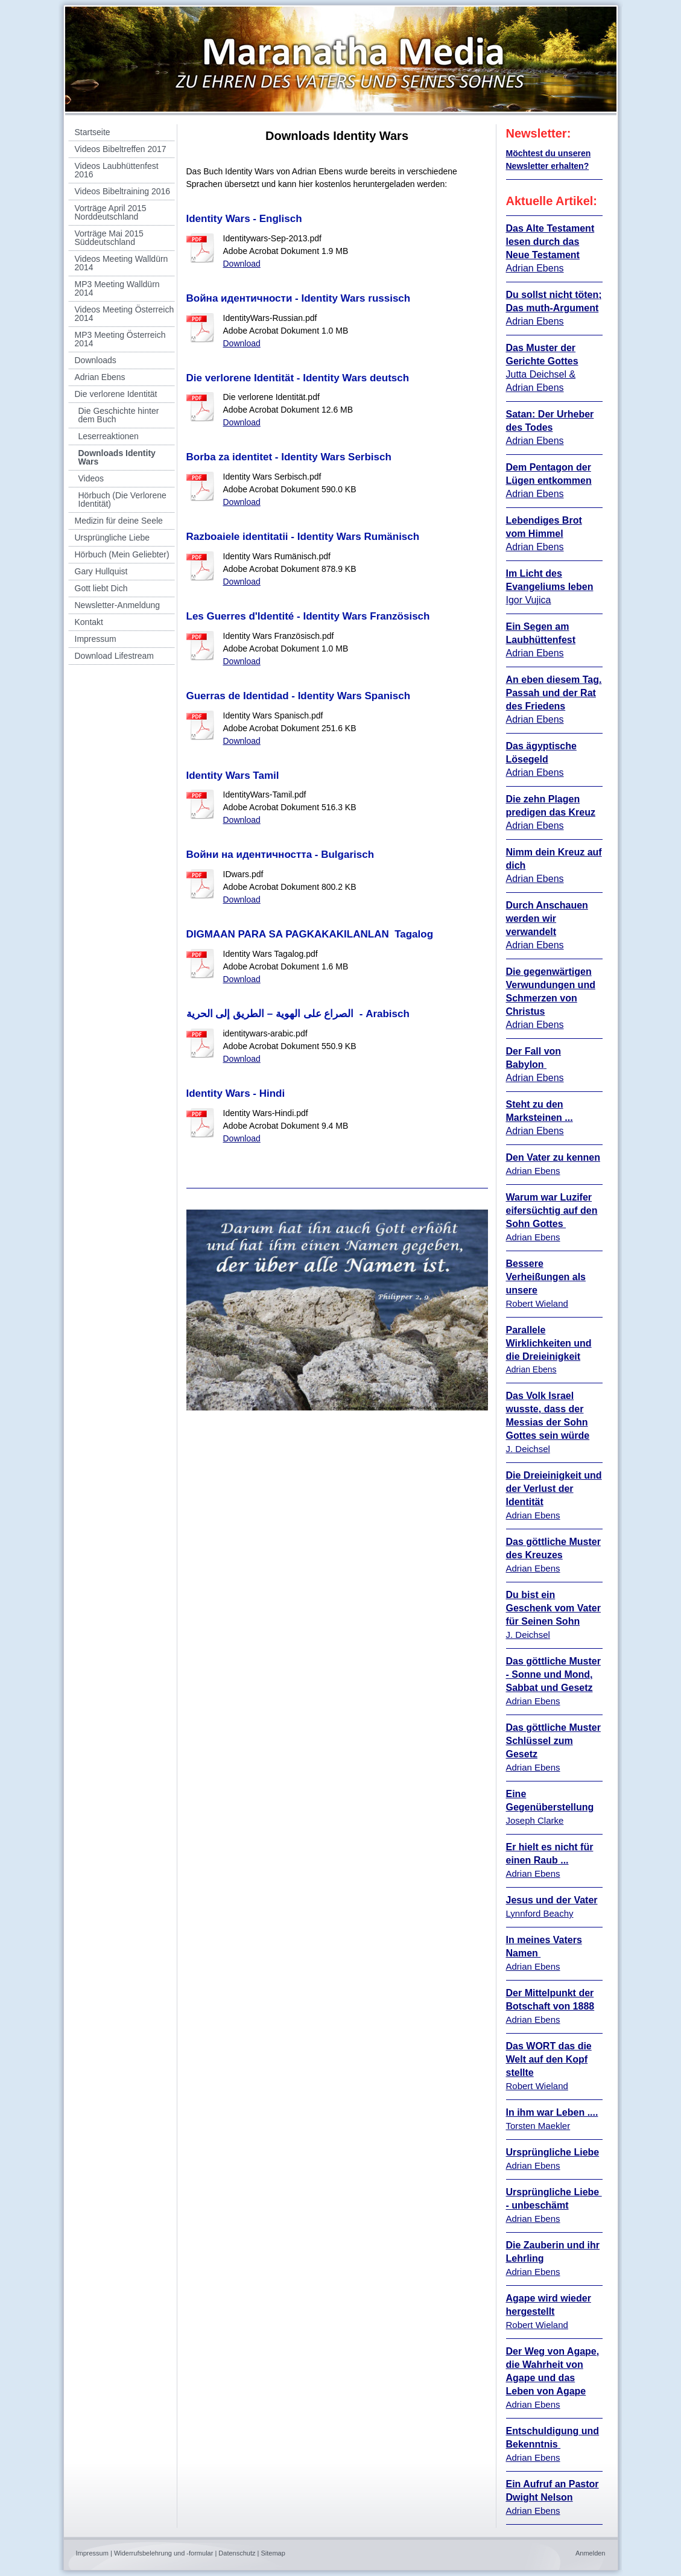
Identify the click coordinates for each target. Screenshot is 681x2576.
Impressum (92, 2553)
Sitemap (273, 2553)
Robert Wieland (537, 1303)
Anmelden (590, 2553)
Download (242, 263)
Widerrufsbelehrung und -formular (163, 2553)
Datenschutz (236, 2553)
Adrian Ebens (535, 825)
